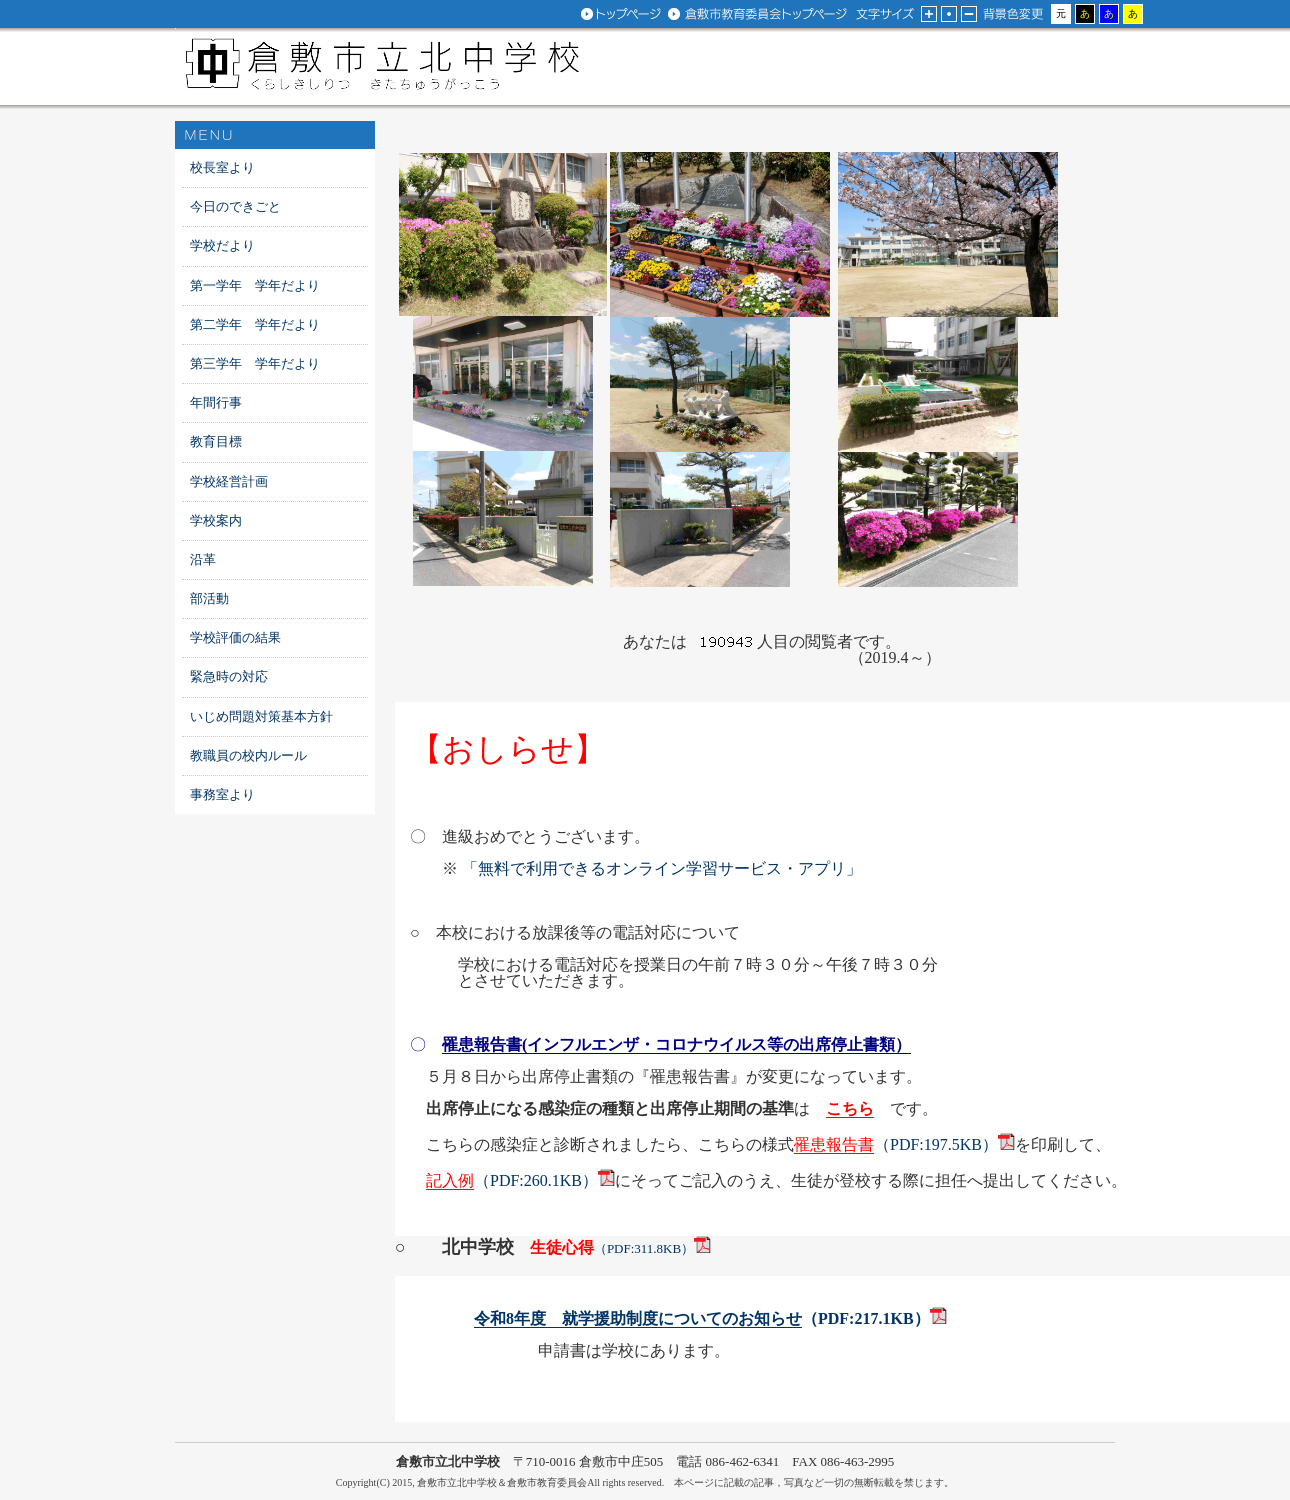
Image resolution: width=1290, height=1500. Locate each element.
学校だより (222, 245)
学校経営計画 (229, 481)
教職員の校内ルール (248, 755)
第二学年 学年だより (255, 324)
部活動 (209, 598)
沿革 (203, 559)
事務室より (222, 794)
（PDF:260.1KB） (512, 1181)
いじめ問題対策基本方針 (261, 716)
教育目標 (216, 441)
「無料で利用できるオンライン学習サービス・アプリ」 (662, 868)
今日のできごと (235, 206)
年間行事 (216, 402)
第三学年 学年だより (255, 363)
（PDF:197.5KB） (896, 1145)
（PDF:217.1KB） (702, 1319)
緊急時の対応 (229, 676)
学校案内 (216, 520)
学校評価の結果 (235, 637)
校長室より (222, 167)
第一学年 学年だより (255, 285)
